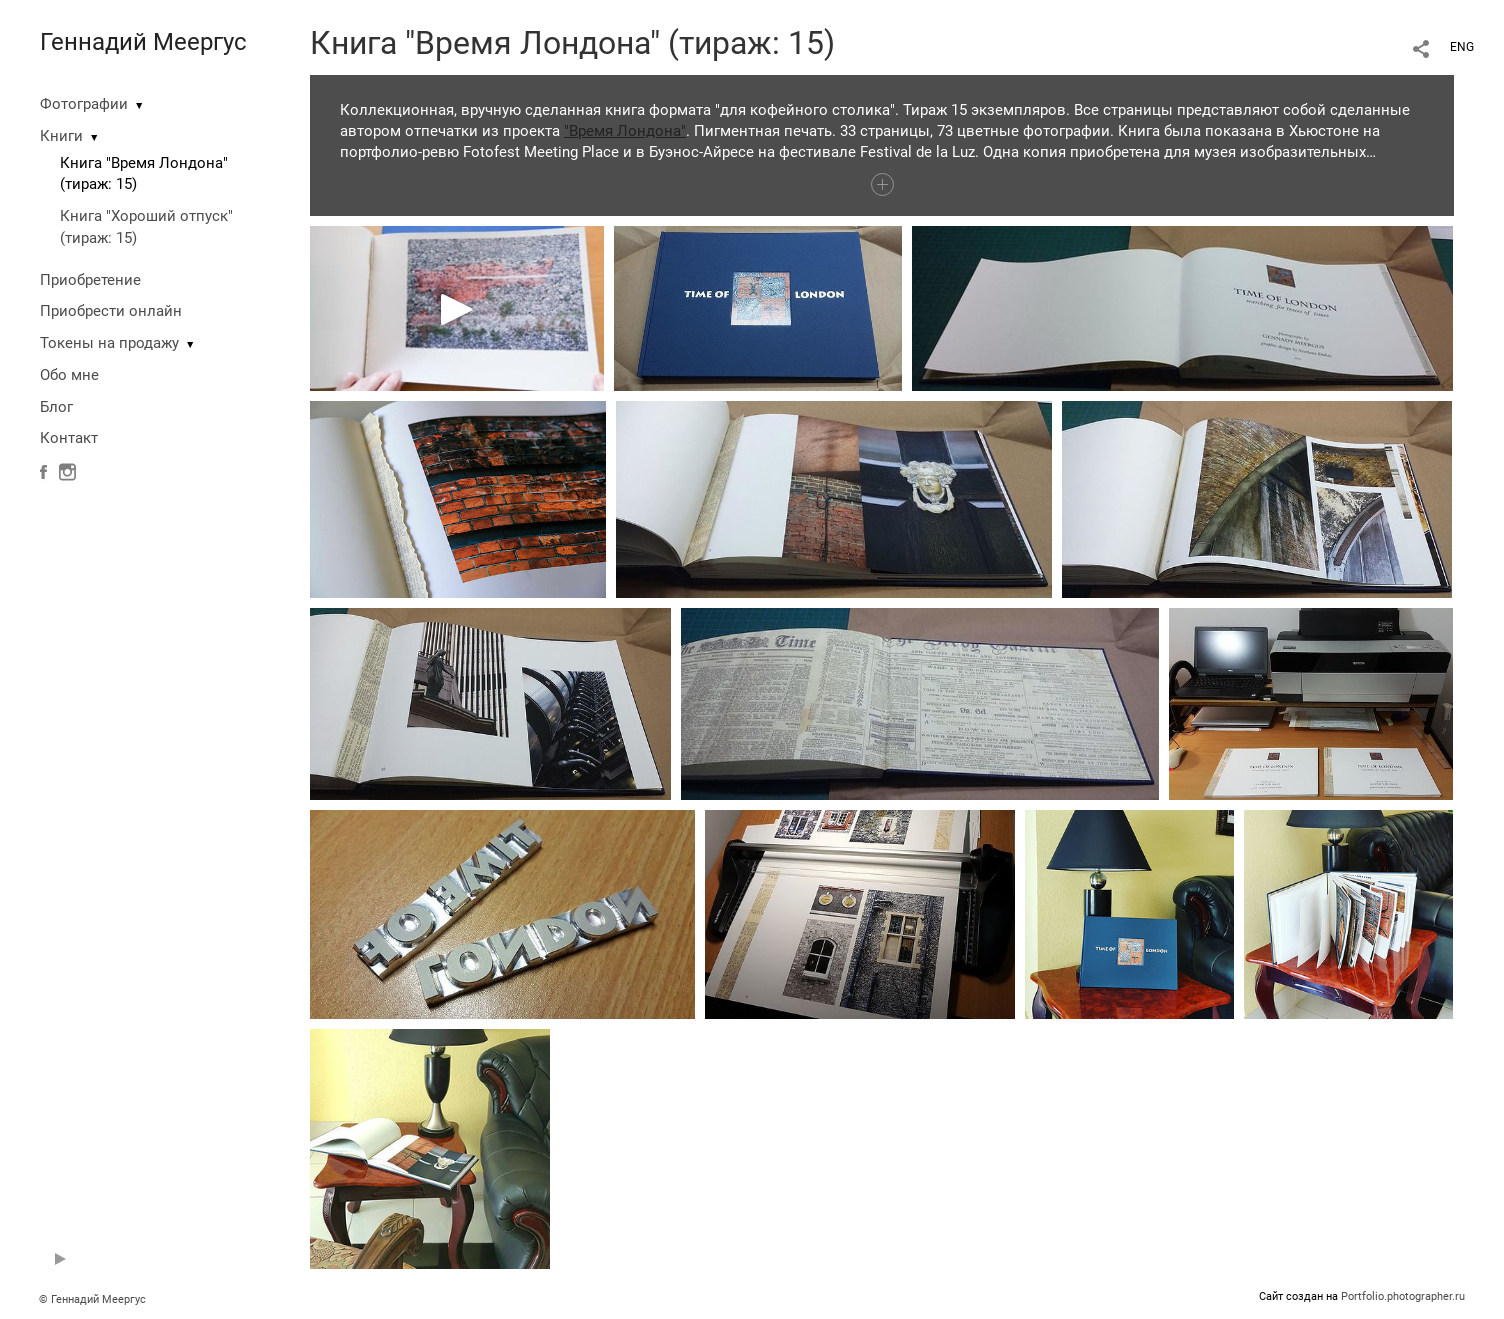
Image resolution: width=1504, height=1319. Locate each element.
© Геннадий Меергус (92, 1299)
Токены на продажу (109, 343)
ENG (1462, 47)
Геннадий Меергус (143, 42)
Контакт (69, 438)
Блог (56, 407)
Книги (61, 136)
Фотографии (84, 104)
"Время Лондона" (625, 131)
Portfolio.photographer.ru (1403, 1296)
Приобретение (90, 280)
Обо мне (69, 375)
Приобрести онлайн (111, 311)
